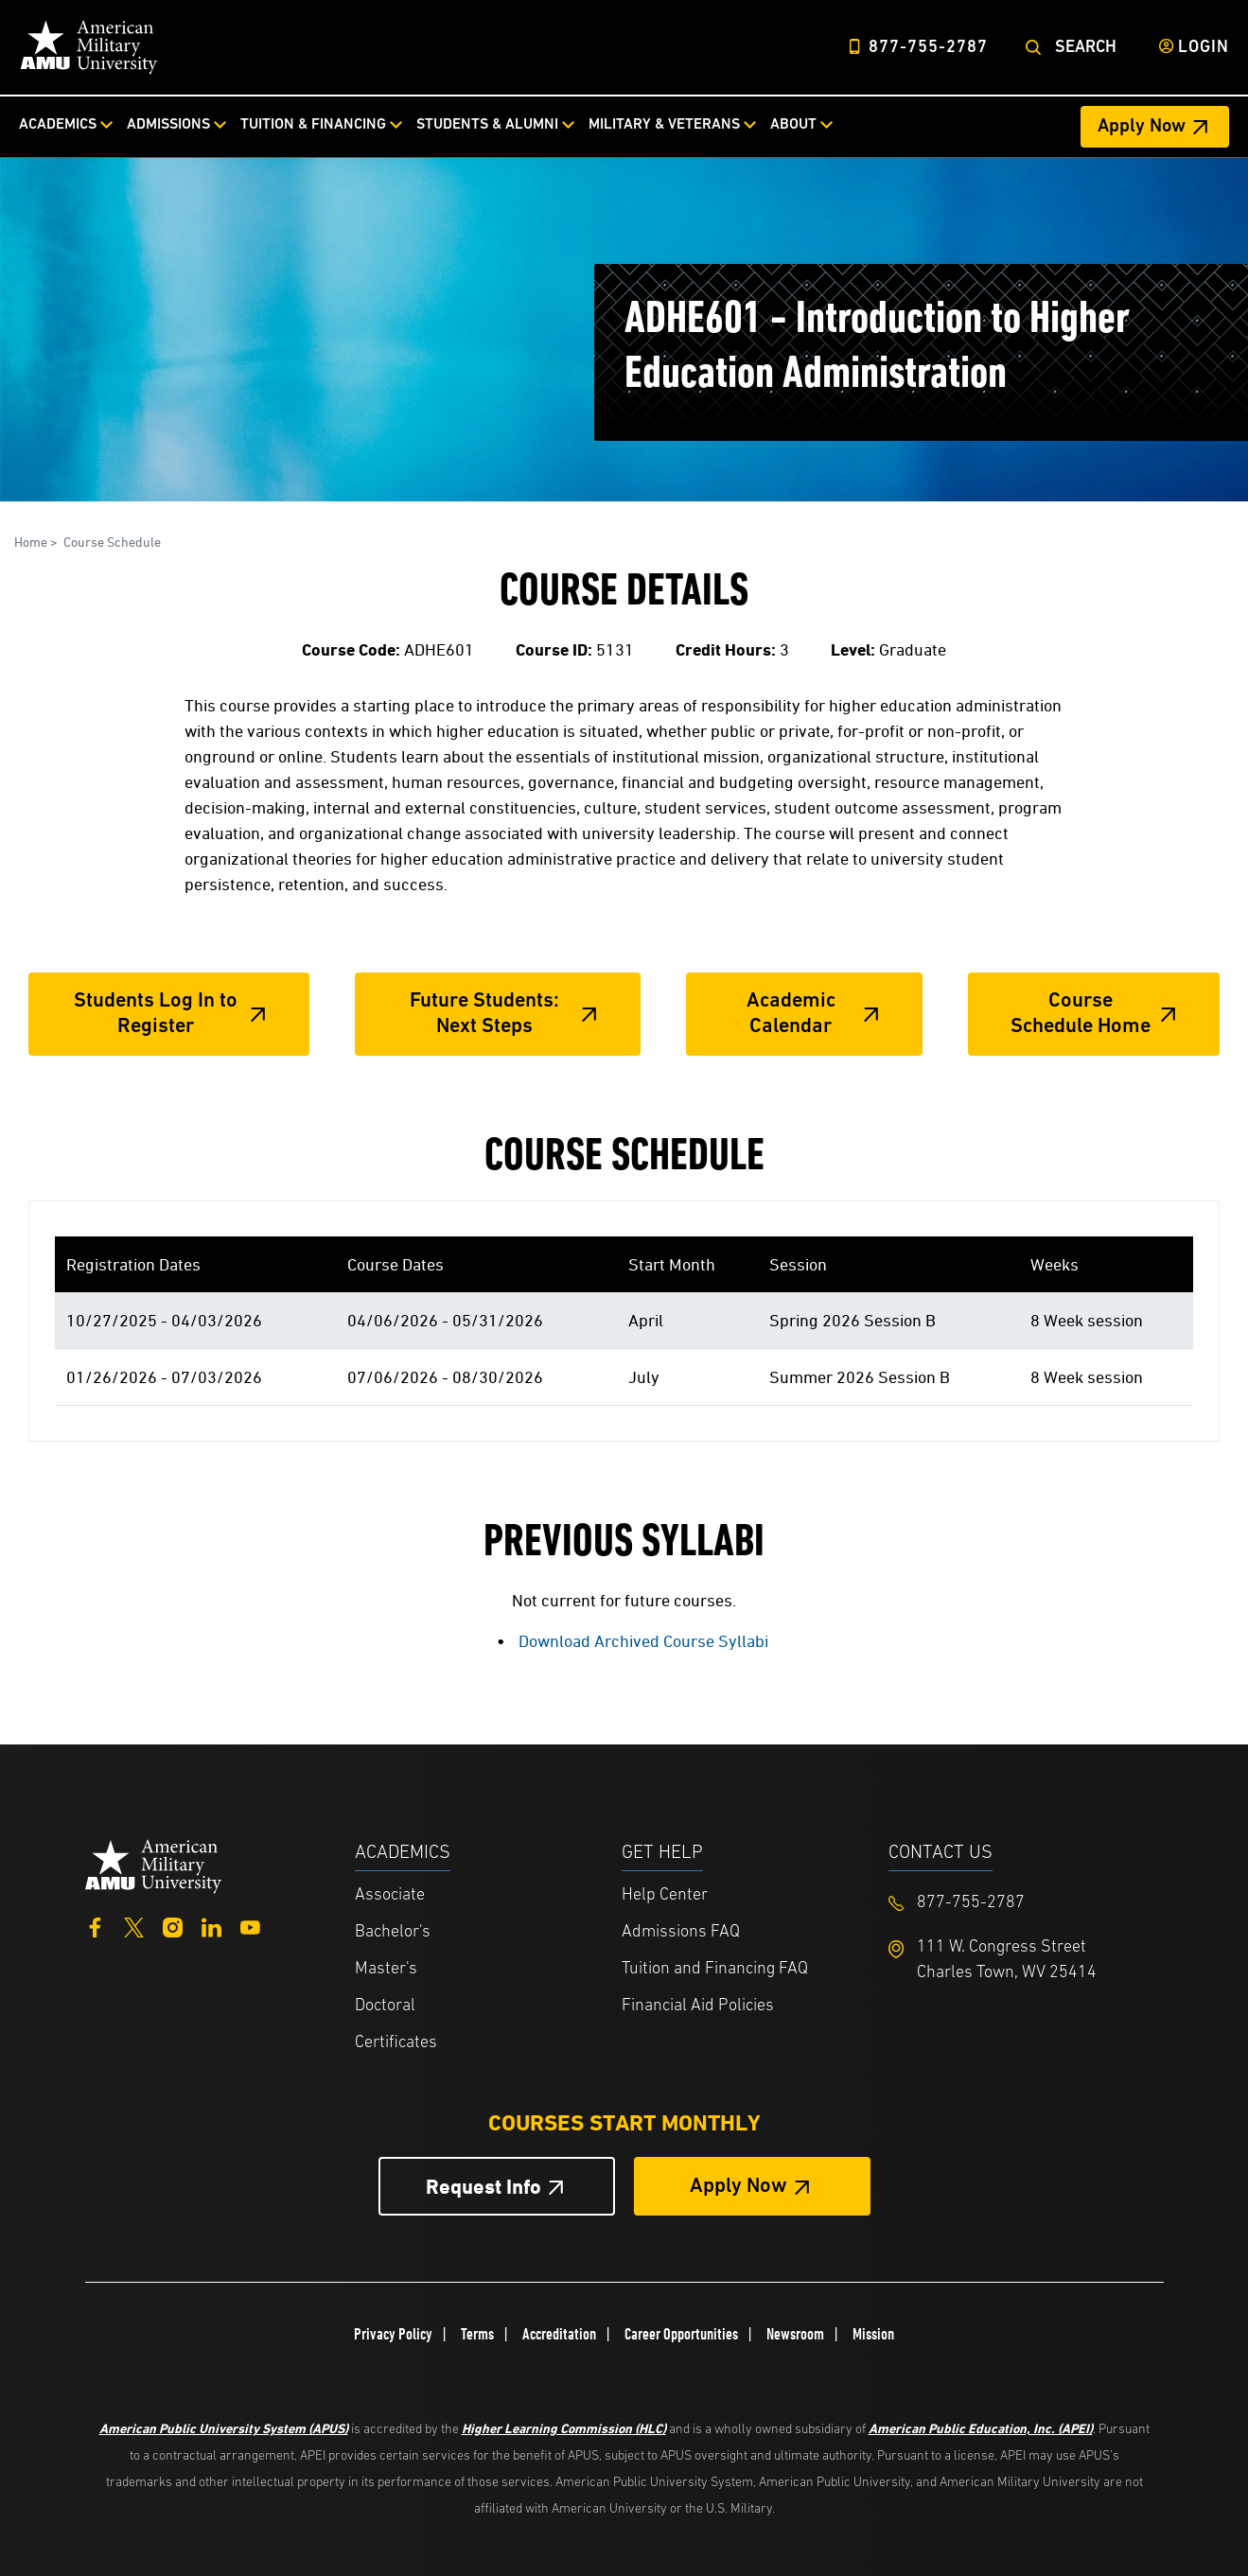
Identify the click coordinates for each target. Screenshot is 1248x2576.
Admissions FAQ (681, 1932)
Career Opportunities (681, 2333)
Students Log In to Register (155, 1013)
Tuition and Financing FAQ (715, 1969)
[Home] (89, 47)
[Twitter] (134, 1926)
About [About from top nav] (793, 124)
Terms (477, 2333)
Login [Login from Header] (1203, 48)
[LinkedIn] (211, 1926)
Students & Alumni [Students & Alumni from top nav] (487, 124)
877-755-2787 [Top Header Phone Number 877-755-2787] (928, 48)
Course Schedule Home (1081, 1013)
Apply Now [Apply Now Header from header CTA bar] (1142, 126)
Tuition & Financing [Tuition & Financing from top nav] (313, 124)
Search (1085, 48)
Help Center (665, 1895)
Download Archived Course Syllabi (643, 1641)
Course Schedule (112, 542)
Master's (386, 1969)
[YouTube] (250, 1926)
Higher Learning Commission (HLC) (564, 2428)
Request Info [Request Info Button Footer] (483, 2187)
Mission (873, 2333)
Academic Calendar (791, 1013)
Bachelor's (393, 1932)
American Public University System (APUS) (223, 2428)
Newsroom (795, 2333)
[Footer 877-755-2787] (1021, 1903)
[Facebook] (95, 1926)
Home (30, 542)
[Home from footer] (153, 1864)
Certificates (396, 2043)
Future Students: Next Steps (484, 1013)
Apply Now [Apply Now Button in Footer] (738, 2187)
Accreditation (559, 2333)
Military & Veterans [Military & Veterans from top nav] (664, 124)
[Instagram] (173, 1926)
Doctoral (385, 2006)
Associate (390, 1895)
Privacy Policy (393, 2333)
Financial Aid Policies (698, 2006)
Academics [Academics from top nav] (58, 124)
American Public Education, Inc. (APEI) (981, 2428)
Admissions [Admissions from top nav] (168, 124)
